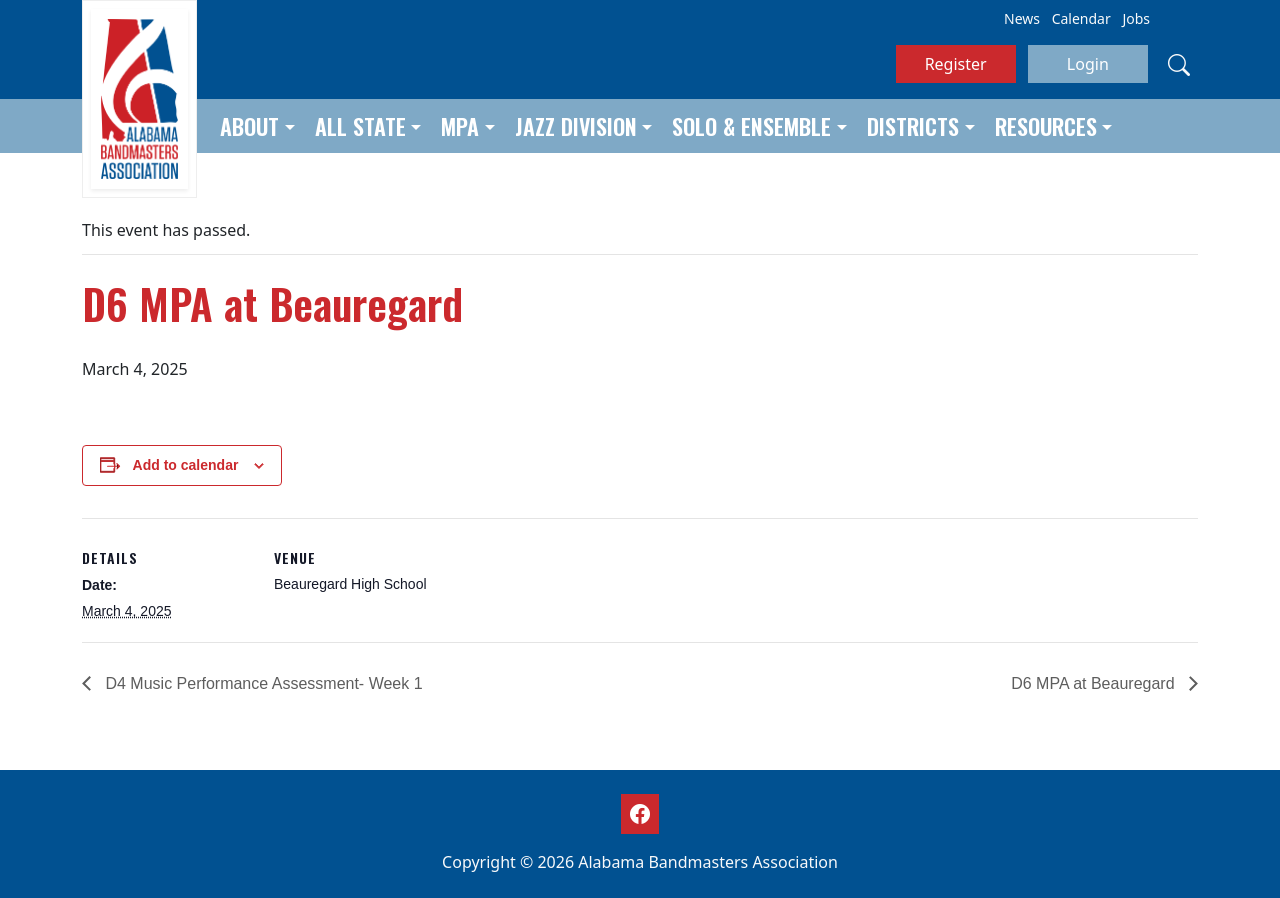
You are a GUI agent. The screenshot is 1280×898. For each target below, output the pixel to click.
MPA (460, 126)
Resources (1046, 126)
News (1022, 18)
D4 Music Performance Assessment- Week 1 (262, 683)
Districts (913, 126)
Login (1088, 64)
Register (956, 64)
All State (360, 126)
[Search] (1179, 64)
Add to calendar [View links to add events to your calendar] (186, 465)
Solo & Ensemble (751, 126)
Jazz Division (576, 126)
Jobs (1136, 18)
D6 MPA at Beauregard (1095, 683)
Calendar (1081, 18)
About (249, 126)
